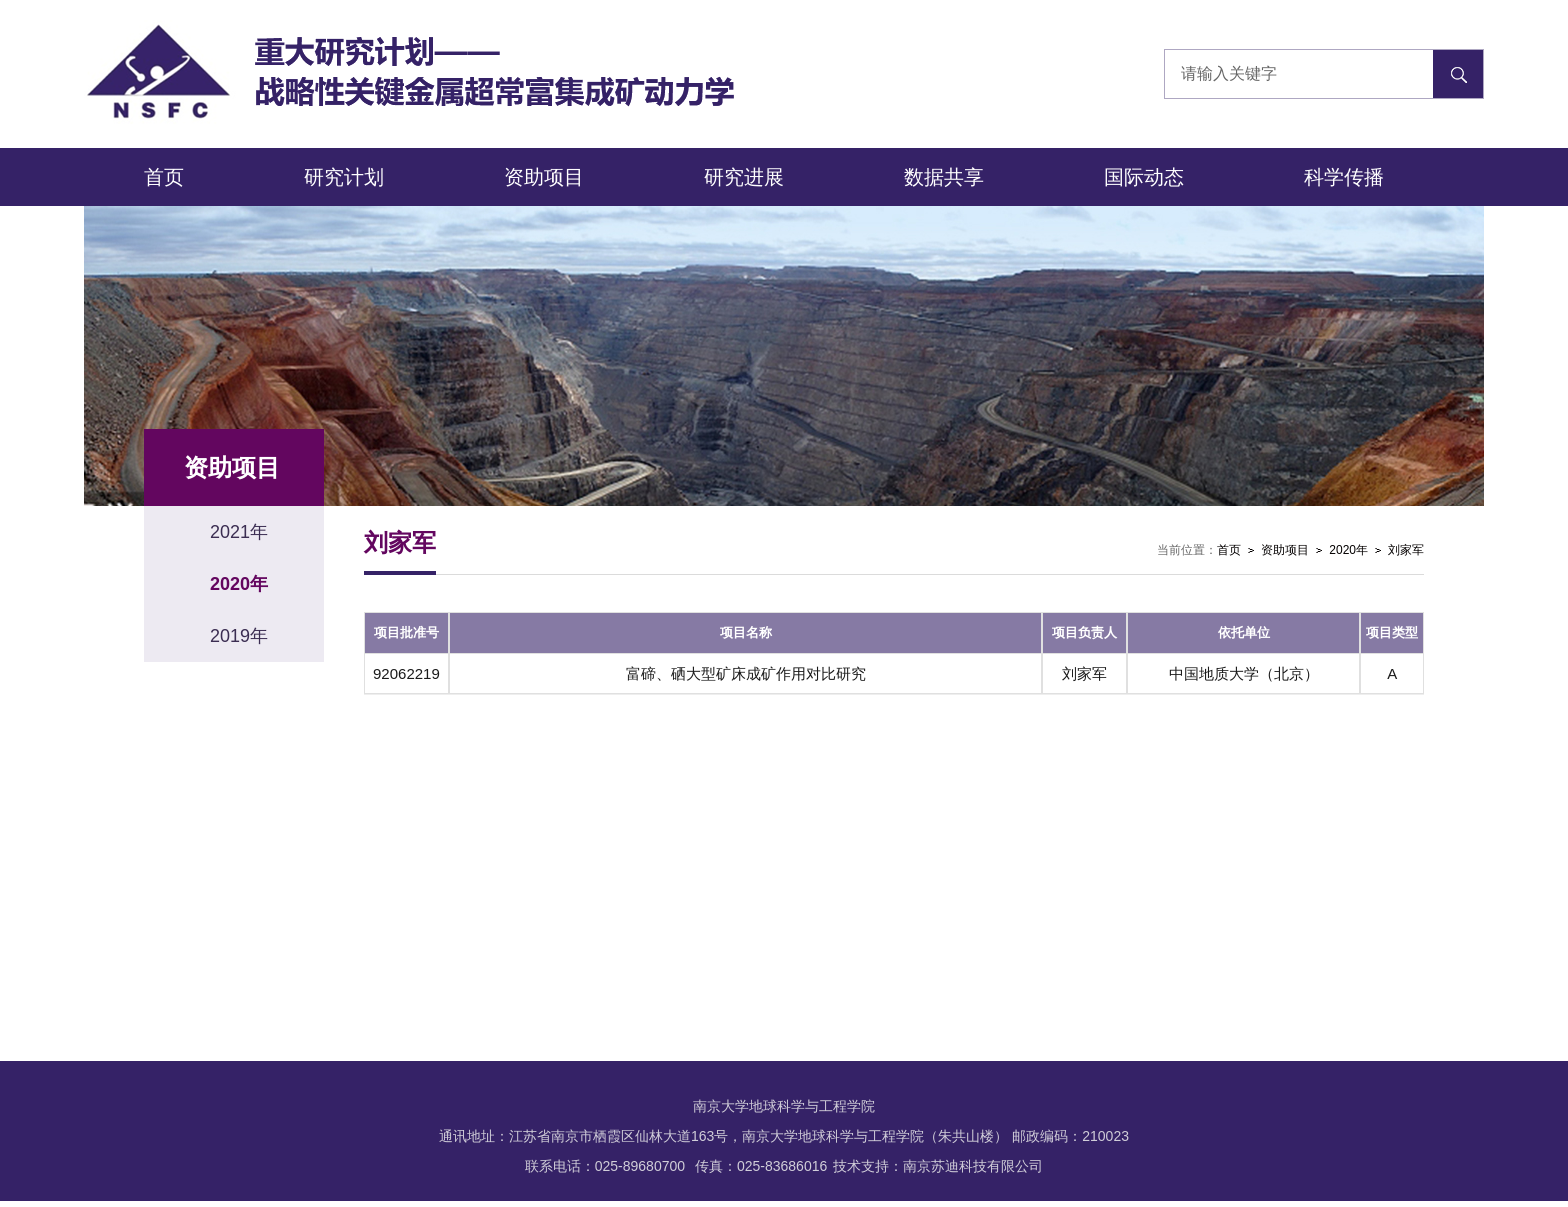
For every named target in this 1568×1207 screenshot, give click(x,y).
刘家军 (1406, 550)
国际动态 (1144, 177)
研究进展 (744, 177)
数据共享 (944, 177)
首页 (164, 177)
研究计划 (344, 177)
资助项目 (544, 177)
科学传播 (1344, 177)
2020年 (1348, 550)
